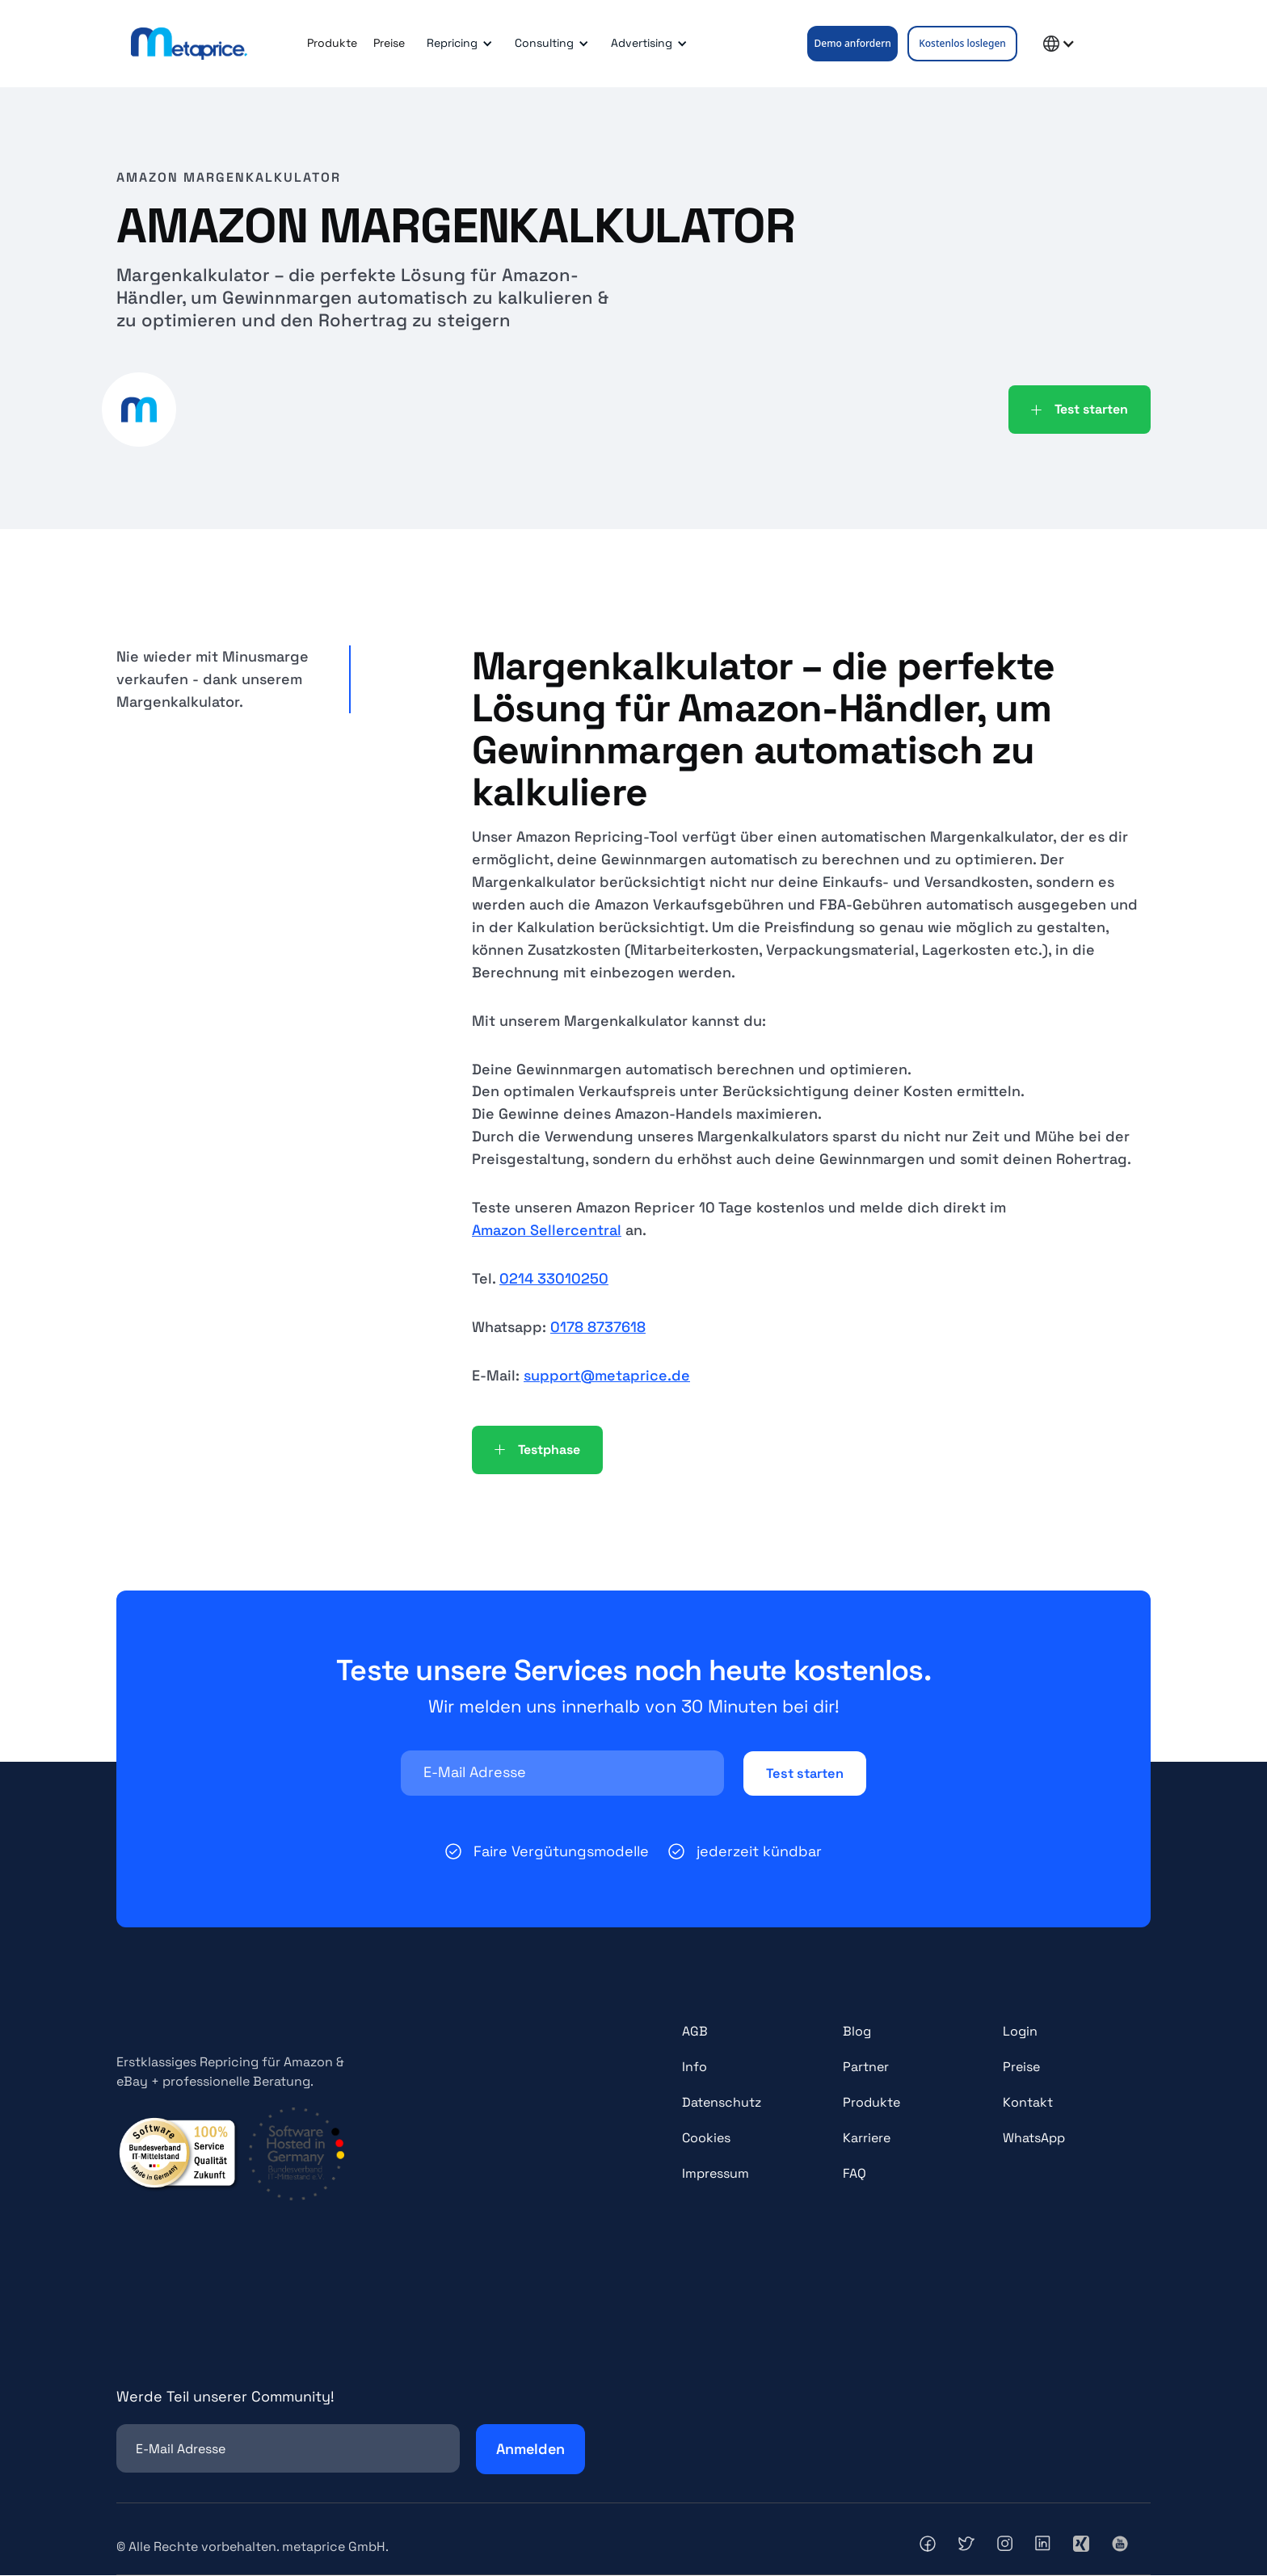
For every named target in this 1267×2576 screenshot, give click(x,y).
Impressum (715, 2174)
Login (1020, 2032)
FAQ (854, 2174)
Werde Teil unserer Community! (225, 2398)
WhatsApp (1034, 2139)
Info (694, 2068)
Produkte (332, 43)
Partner (866, 2068)
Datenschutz (721, 2103)
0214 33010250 (553, 1278)
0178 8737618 (598, 1326)
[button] (457, 43)
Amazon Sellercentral (546, 1230)
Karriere (866, 2139)
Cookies (706, 2139)
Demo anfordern (852, 43)
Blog (857, 2032)
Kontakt (1028, 2103)
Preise (389, 43)
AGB (695, 2032)
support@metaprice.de (607, 1375)
